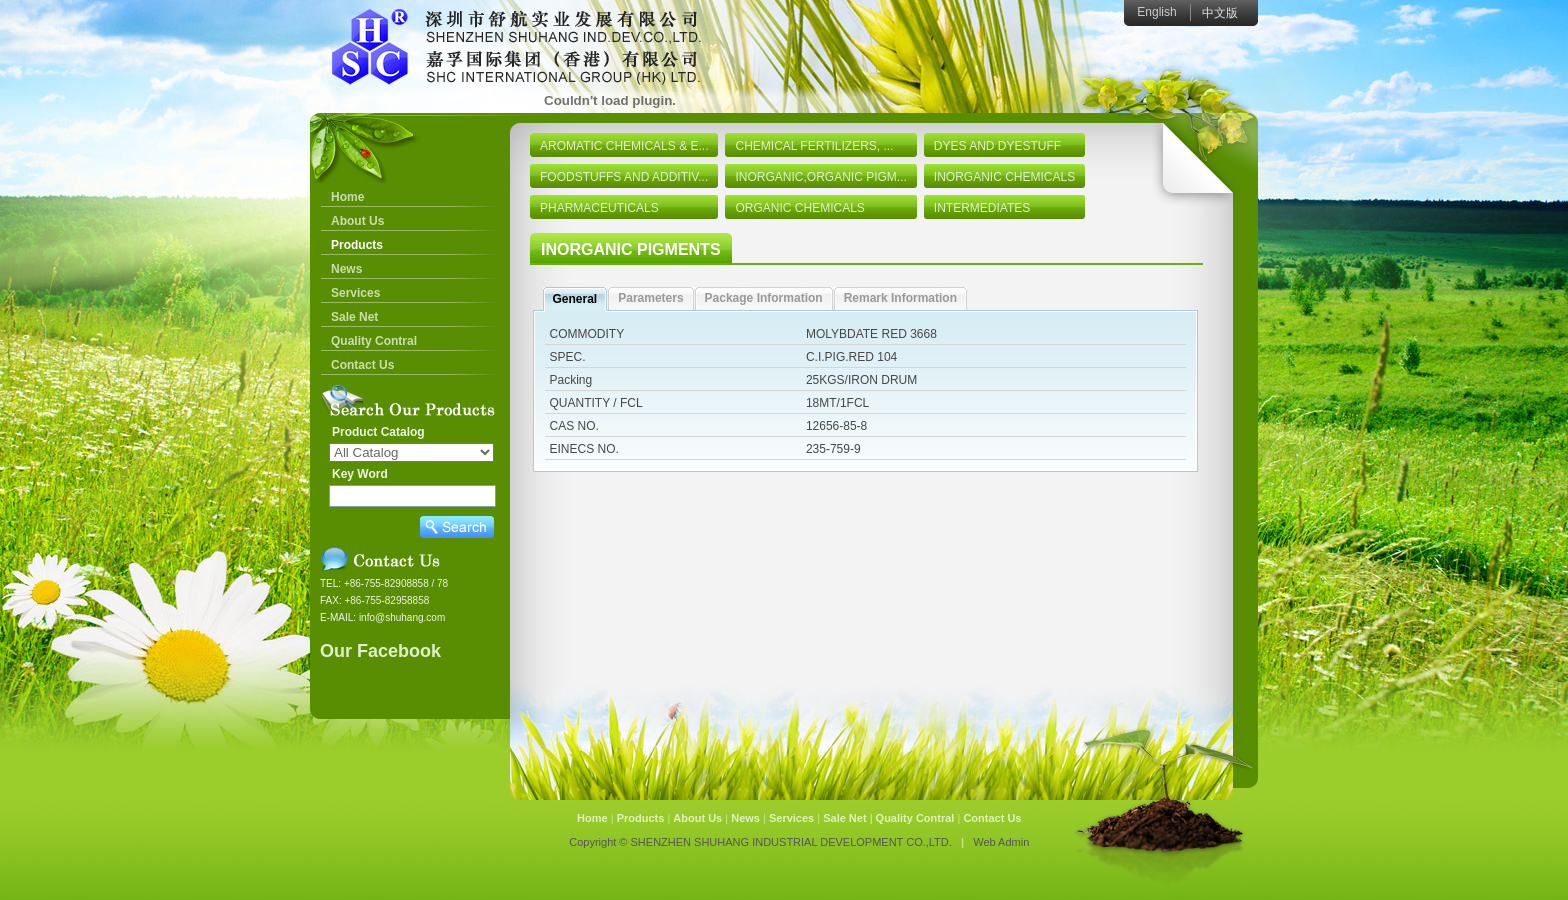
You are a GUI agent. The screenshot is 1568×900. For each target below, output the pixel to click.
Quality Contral (374, 341)
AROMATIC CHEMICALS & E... (624, 146)
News (346, 269)
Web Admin (1001, 842)
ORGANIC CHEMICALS (799, 208)
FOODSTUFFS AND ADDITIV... (624, 177)
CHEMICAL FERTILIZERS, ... (814, 146)
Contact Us (362, 365)
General (575, 299)
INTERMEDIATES (982, 208)
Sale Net (354, 317)
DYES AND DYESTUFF (997, 146)
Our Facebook (380, 651)
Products (357, 245)
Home (347, 197)
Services (355, 293)
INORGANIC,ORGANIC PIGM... (820, 177)
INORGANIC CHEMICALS (1004, 177)
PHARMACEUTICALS (599, 208)
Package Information (764, 298)
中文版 (1220, 13)
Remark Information (900, 298)
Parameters (650, 298)
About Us (357, 221)
